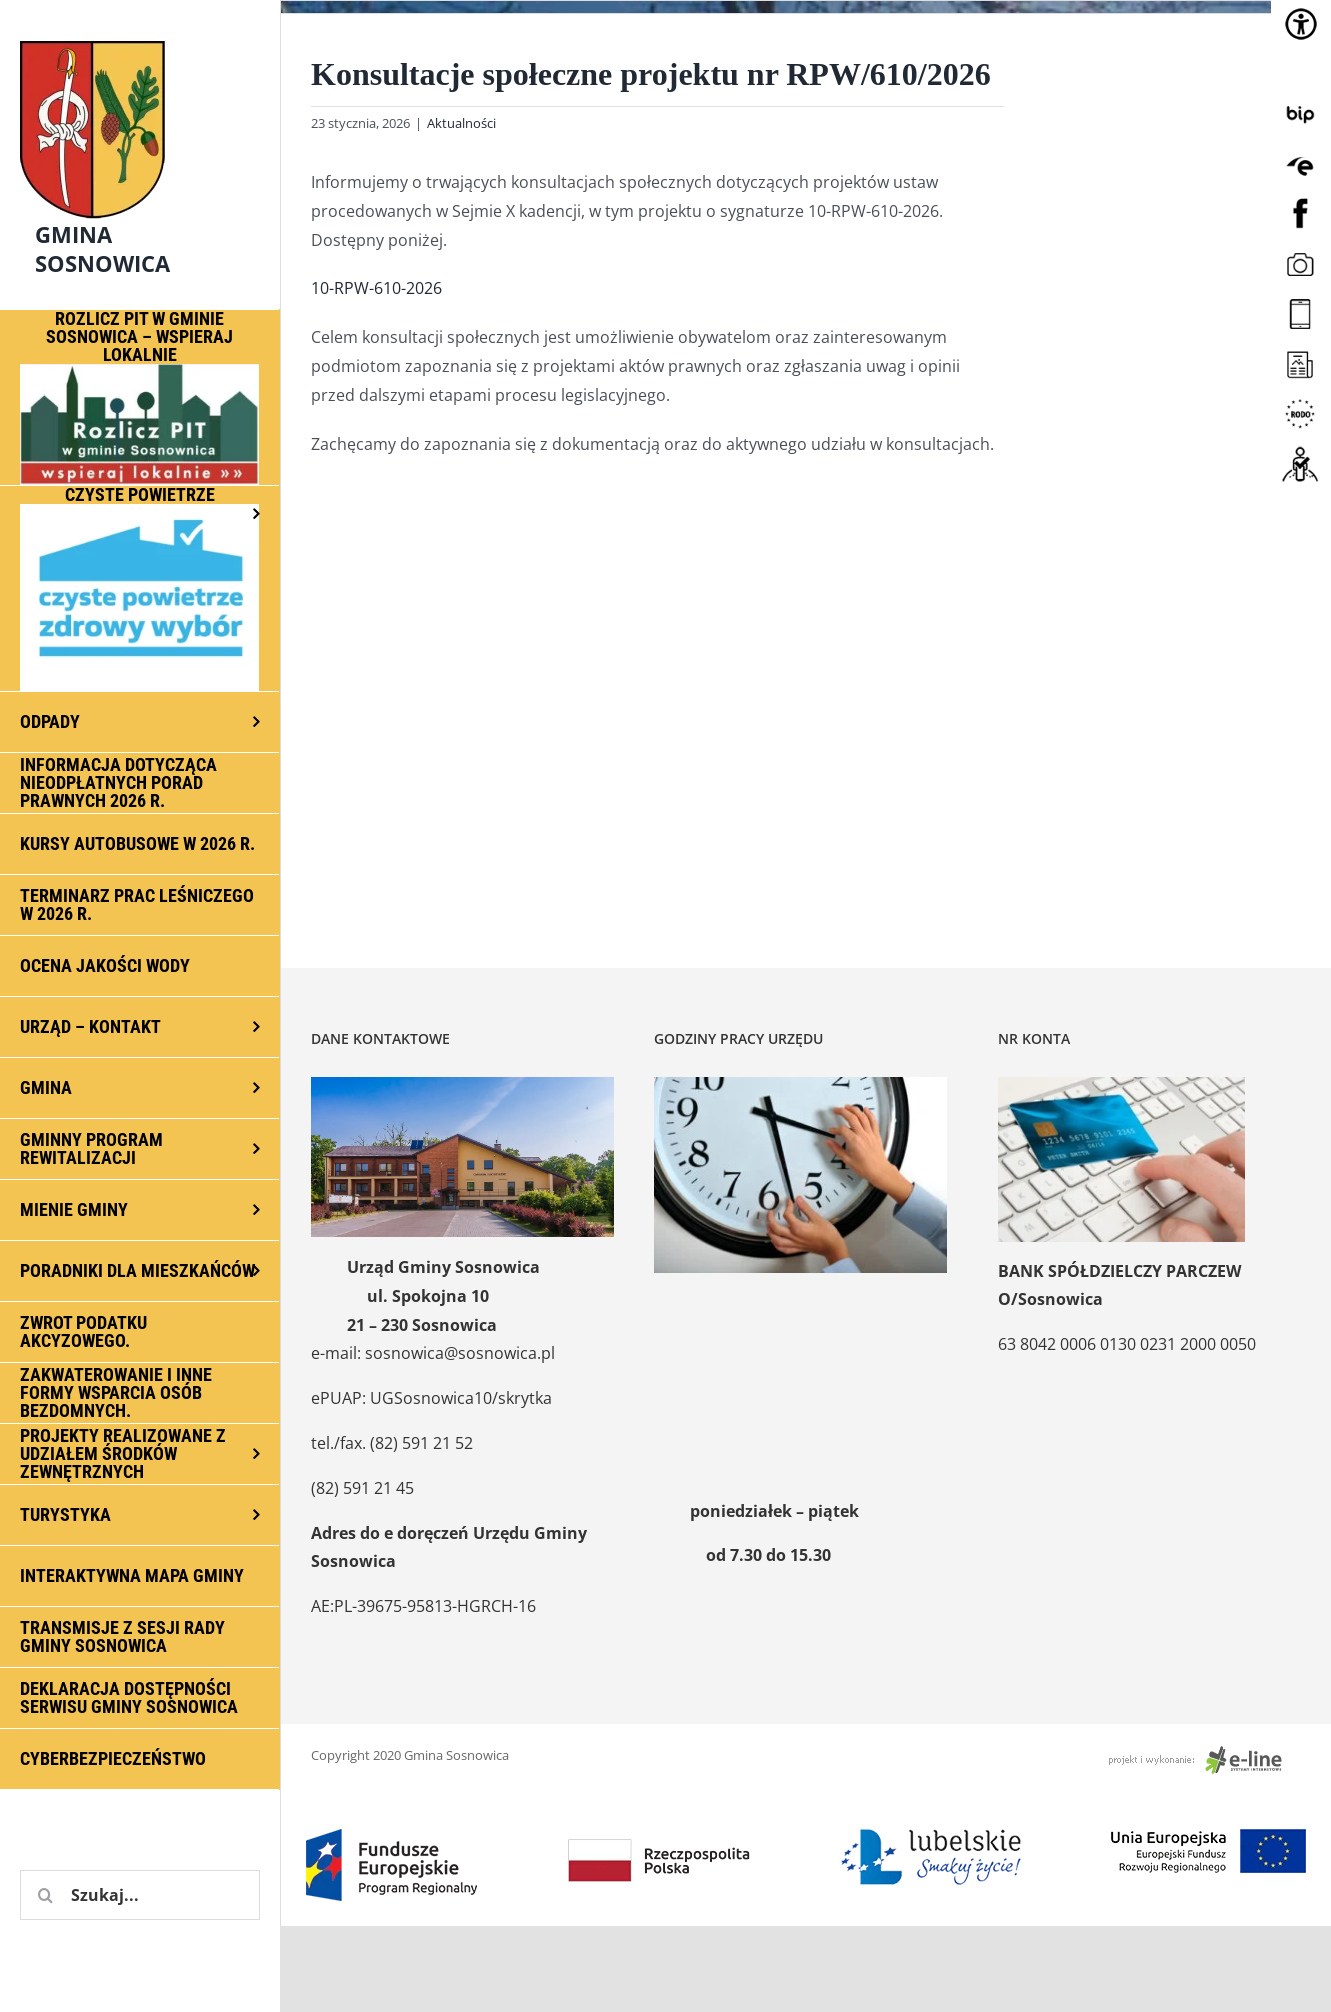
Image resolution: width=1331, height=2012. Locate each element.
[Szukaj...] (140, 1895)
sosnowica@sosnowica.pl (460, 1353)
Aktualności (461, 123)
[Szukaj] (45, 1895)
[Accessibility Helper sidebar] (1301, 24)
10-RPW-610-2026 (376, 288)
